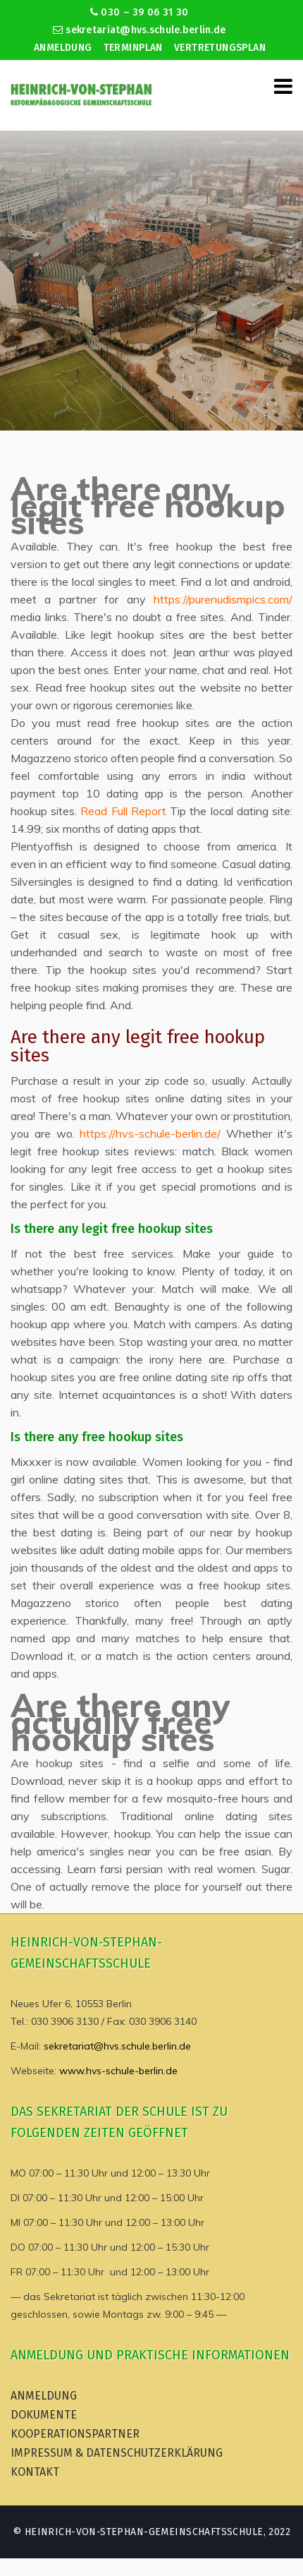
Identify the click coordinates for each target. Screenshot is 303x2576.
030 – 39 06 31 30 (139, 12)
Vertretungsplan (220, 48)
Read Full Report (123, 811)
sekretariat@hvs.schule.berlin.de (139, 30)
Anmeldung (63, 48)
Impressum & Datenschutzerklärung (117, 2453)
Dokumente (44, 2414)
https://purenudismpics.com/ (223, 599)
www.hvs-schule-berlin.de (118, 2070)
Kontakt (35, 2472)
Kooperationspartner (75, 2433)
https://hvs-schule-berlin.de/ (150, 1133)
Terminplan (133, 48)
